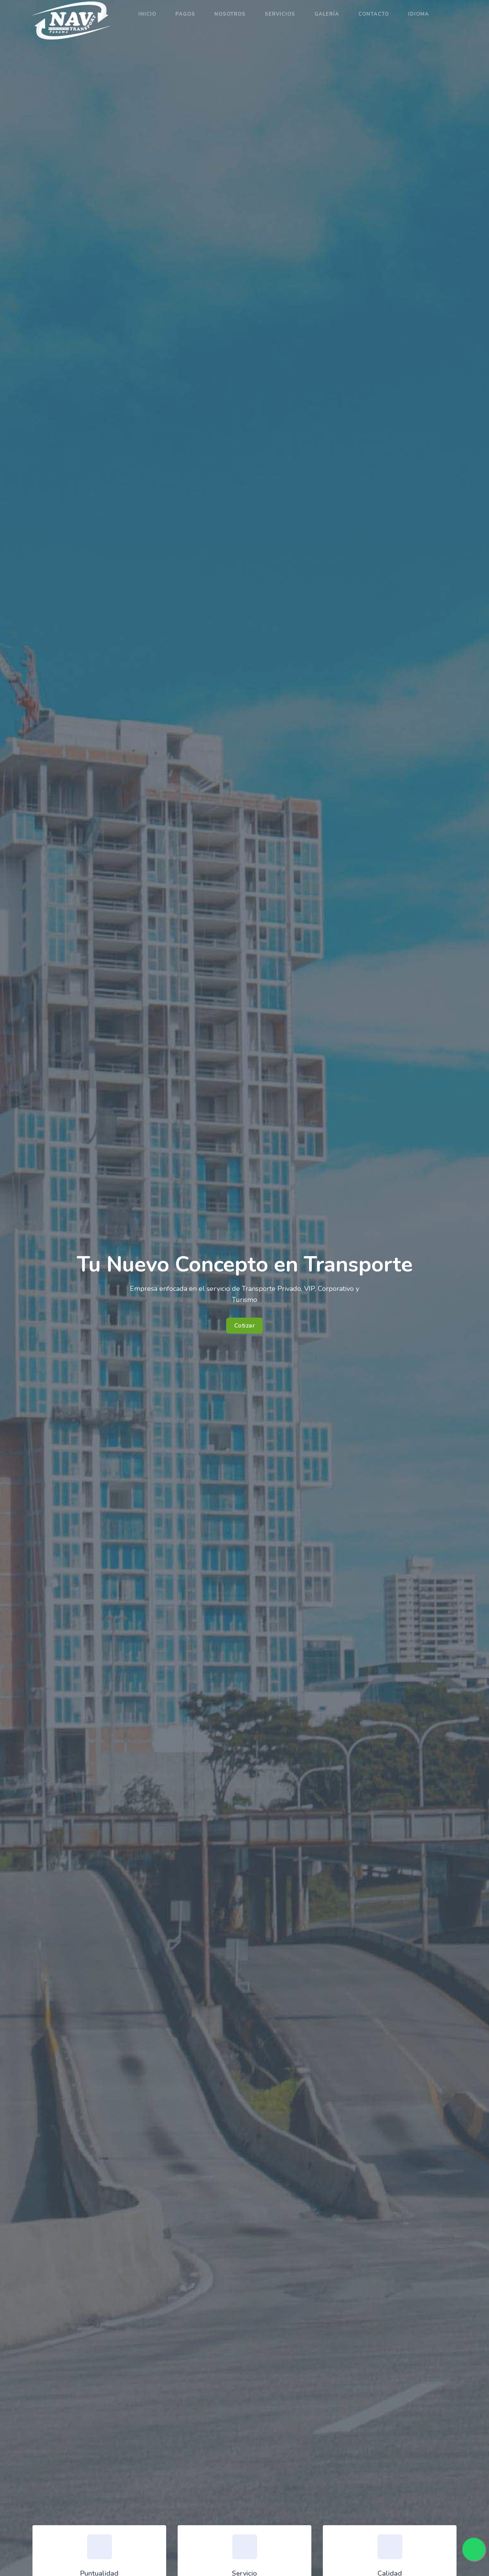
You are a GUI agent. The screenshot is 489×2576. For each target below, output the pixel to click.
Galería (326, 14)
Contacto (373, 14)
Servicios (280, 14)
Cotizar (244, 1325)
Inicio (147, 14)
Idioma (418, 14)
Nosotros (230, 14)
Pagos (185, 14)
